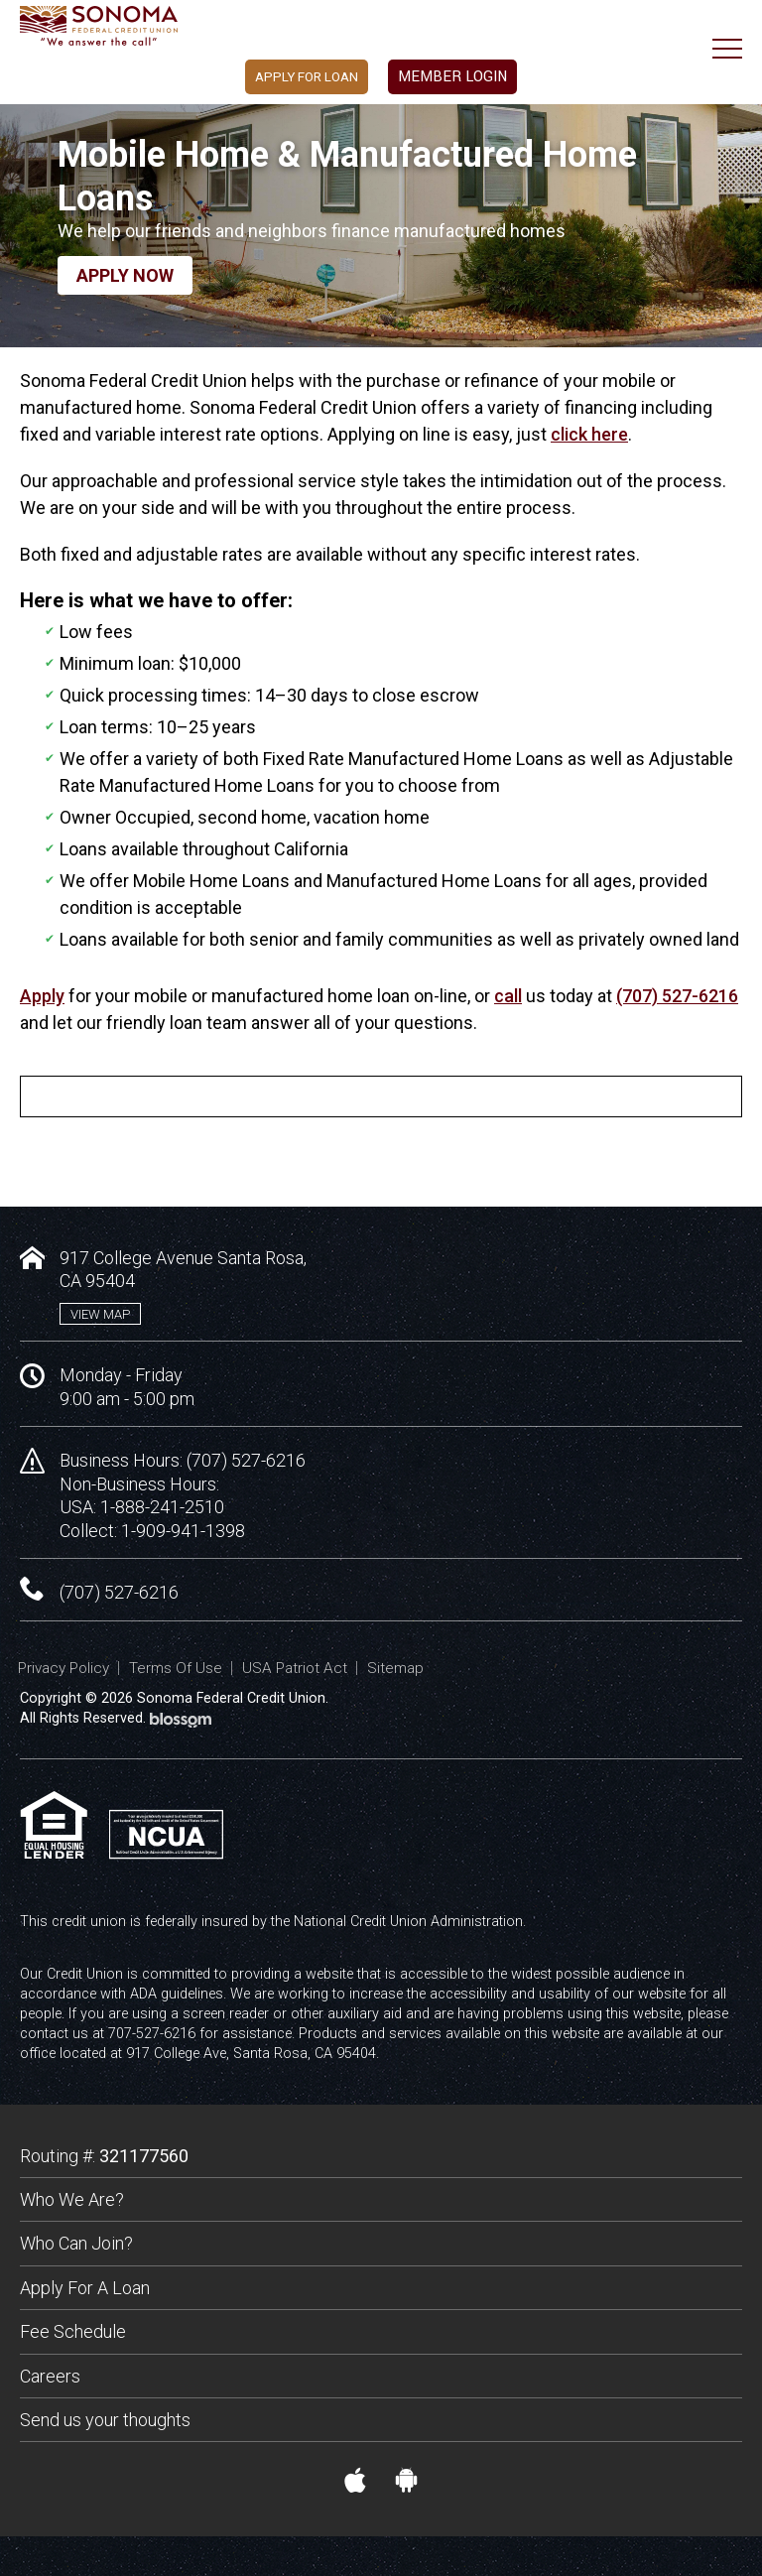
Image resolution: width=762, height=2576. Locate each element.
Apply (42, 995)
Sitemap (395, 1668)
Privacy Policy (63, 1668)
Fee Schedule (73, 2331)
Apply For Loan (287, 79)
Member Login (468, 79)
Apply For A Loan (85, 2287)
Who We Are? (72, 2199)
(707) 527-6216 (677, 995)
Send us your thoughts (105, 2419)
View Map (100, 1314)
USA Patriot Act (294, 1668)
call (508, 995)
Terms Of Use (175, 1668)
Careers (50, 2376)
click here (589, 434)
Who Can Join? (76, 2243)
